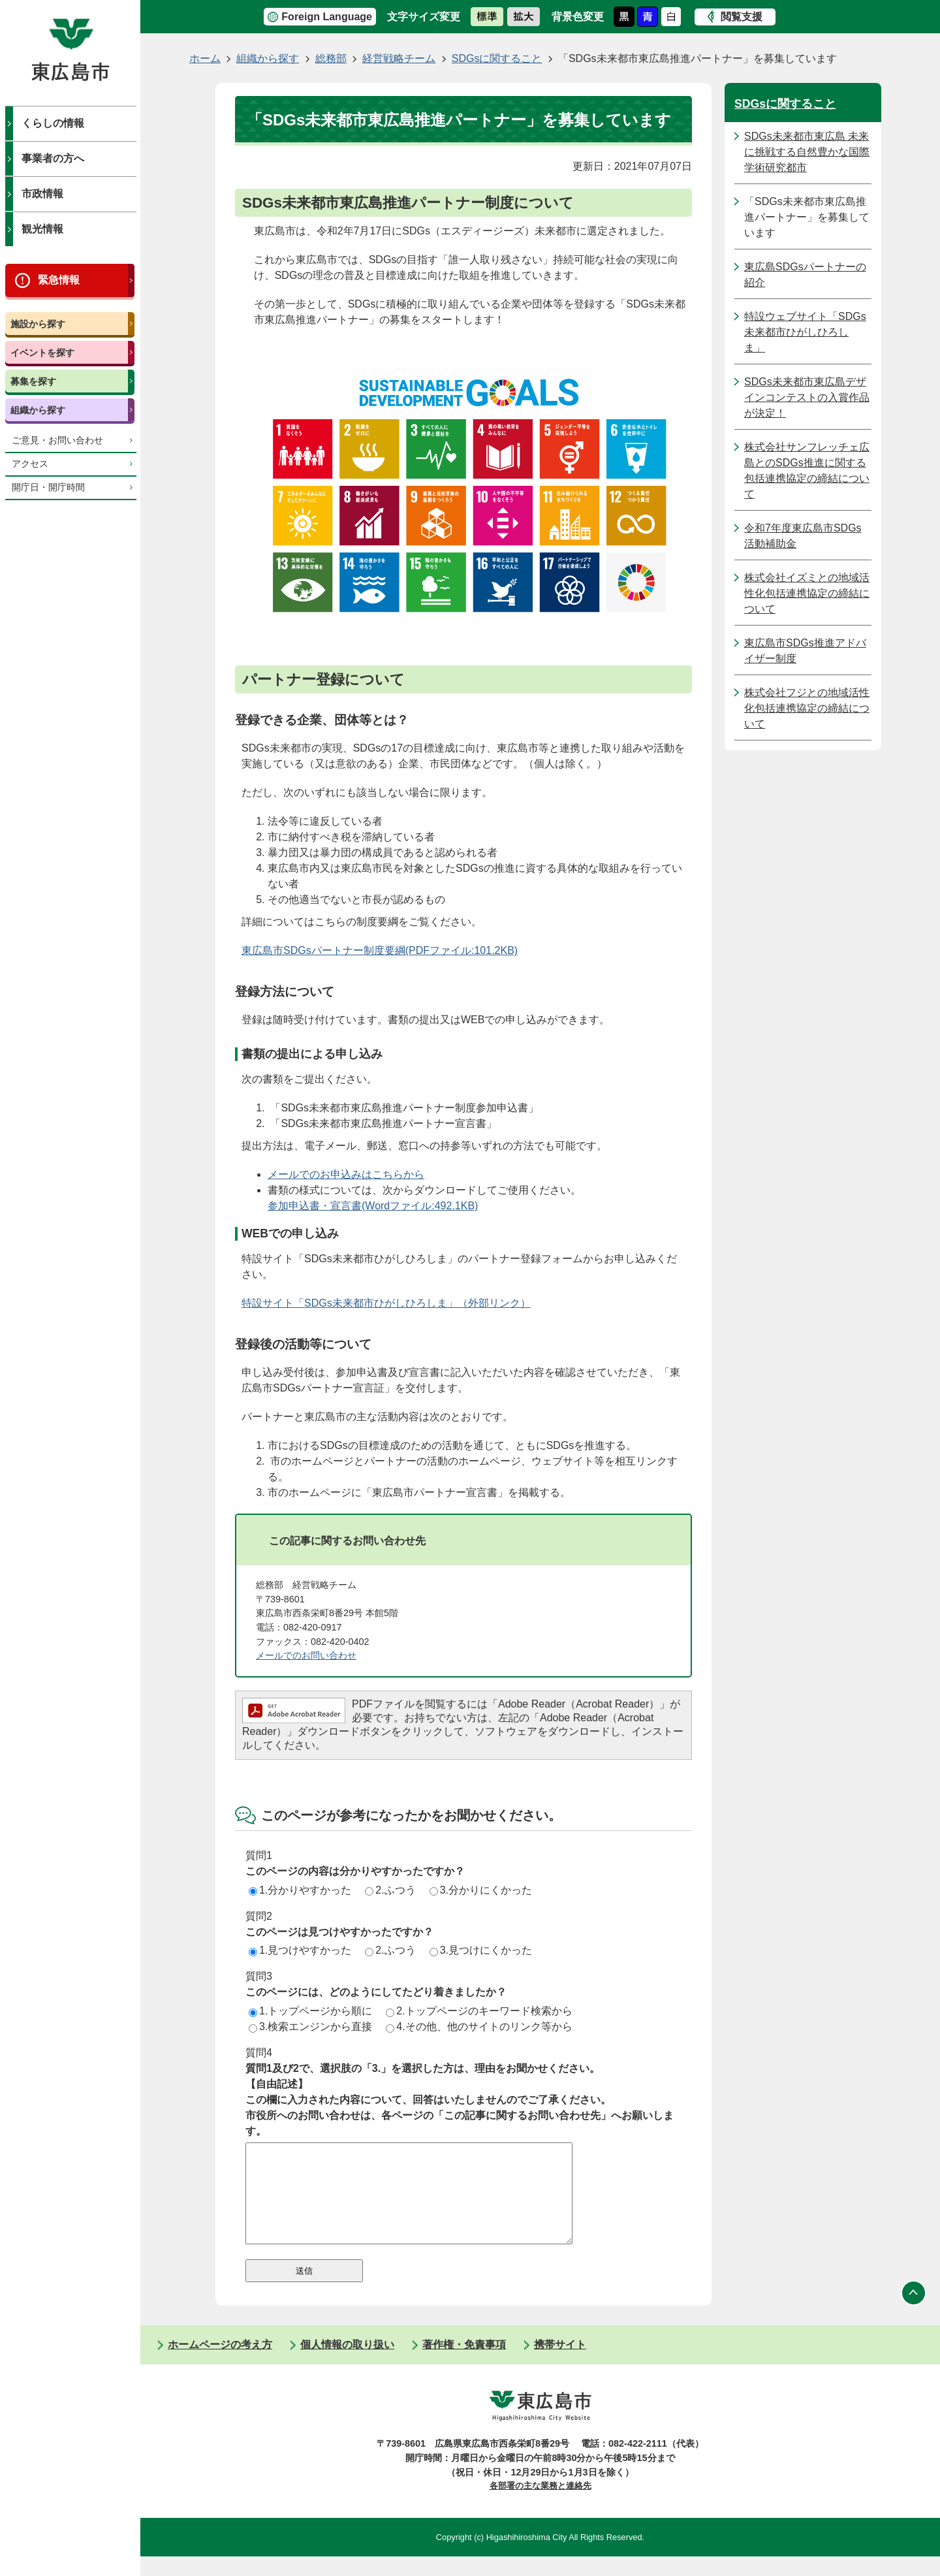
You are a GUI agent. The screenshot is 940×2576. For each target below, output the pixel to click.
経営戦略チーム (398, 58)
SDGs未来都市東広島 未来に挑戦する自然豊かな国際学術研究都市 (807, 152)
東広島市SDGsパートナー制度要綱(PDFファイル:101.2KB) (380, 950)
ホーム (205, 58)
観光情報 (42, 228)
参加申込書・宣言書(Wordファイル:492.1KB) (373, 1205)
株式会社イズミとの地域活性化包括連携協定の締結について (807, 593)
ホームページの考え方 (220, 2364)
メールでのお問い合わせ (306, 1655)
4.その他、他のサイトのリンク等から (479, 2026)
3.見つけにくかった (481, 1950)
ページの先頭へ (914, 2312)
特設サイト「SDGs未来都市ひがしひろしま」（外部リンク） (386, 1303)
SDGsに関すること (497, 58)
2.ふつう (390, 1890)
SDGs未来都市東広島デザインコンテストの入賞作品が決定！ (807, 397)
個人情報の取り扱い (347, 2364)
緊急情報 (59, 279)
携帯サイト (560, 2364)
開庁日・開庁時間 (48, 487)
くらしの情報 (53, 123)
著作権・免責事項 (464, 2364)
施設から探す (37, 324)
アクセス (30, 464)
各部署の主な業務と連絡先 (540, 2505)
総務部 (331, 58)
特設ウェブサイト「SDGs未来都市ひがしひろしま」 (805, 332)
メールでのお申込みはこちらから (346, 1174)
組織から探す (37, 410)
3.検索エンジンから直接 (310, 2026)
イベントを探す (42, 352)
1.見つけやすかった (300, 1950)
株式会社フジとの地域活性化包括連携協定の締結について (807, 708)
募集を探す (33, 381)
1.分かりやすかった (300, 1890)
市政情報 (42, 193)
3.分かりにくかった (481, 1890)
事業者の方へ (53, 158)
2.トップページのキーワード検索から (479, 2010)
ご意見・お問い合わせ (57, 440)
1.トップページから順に (310, 2010)
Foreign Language (326, 16)
